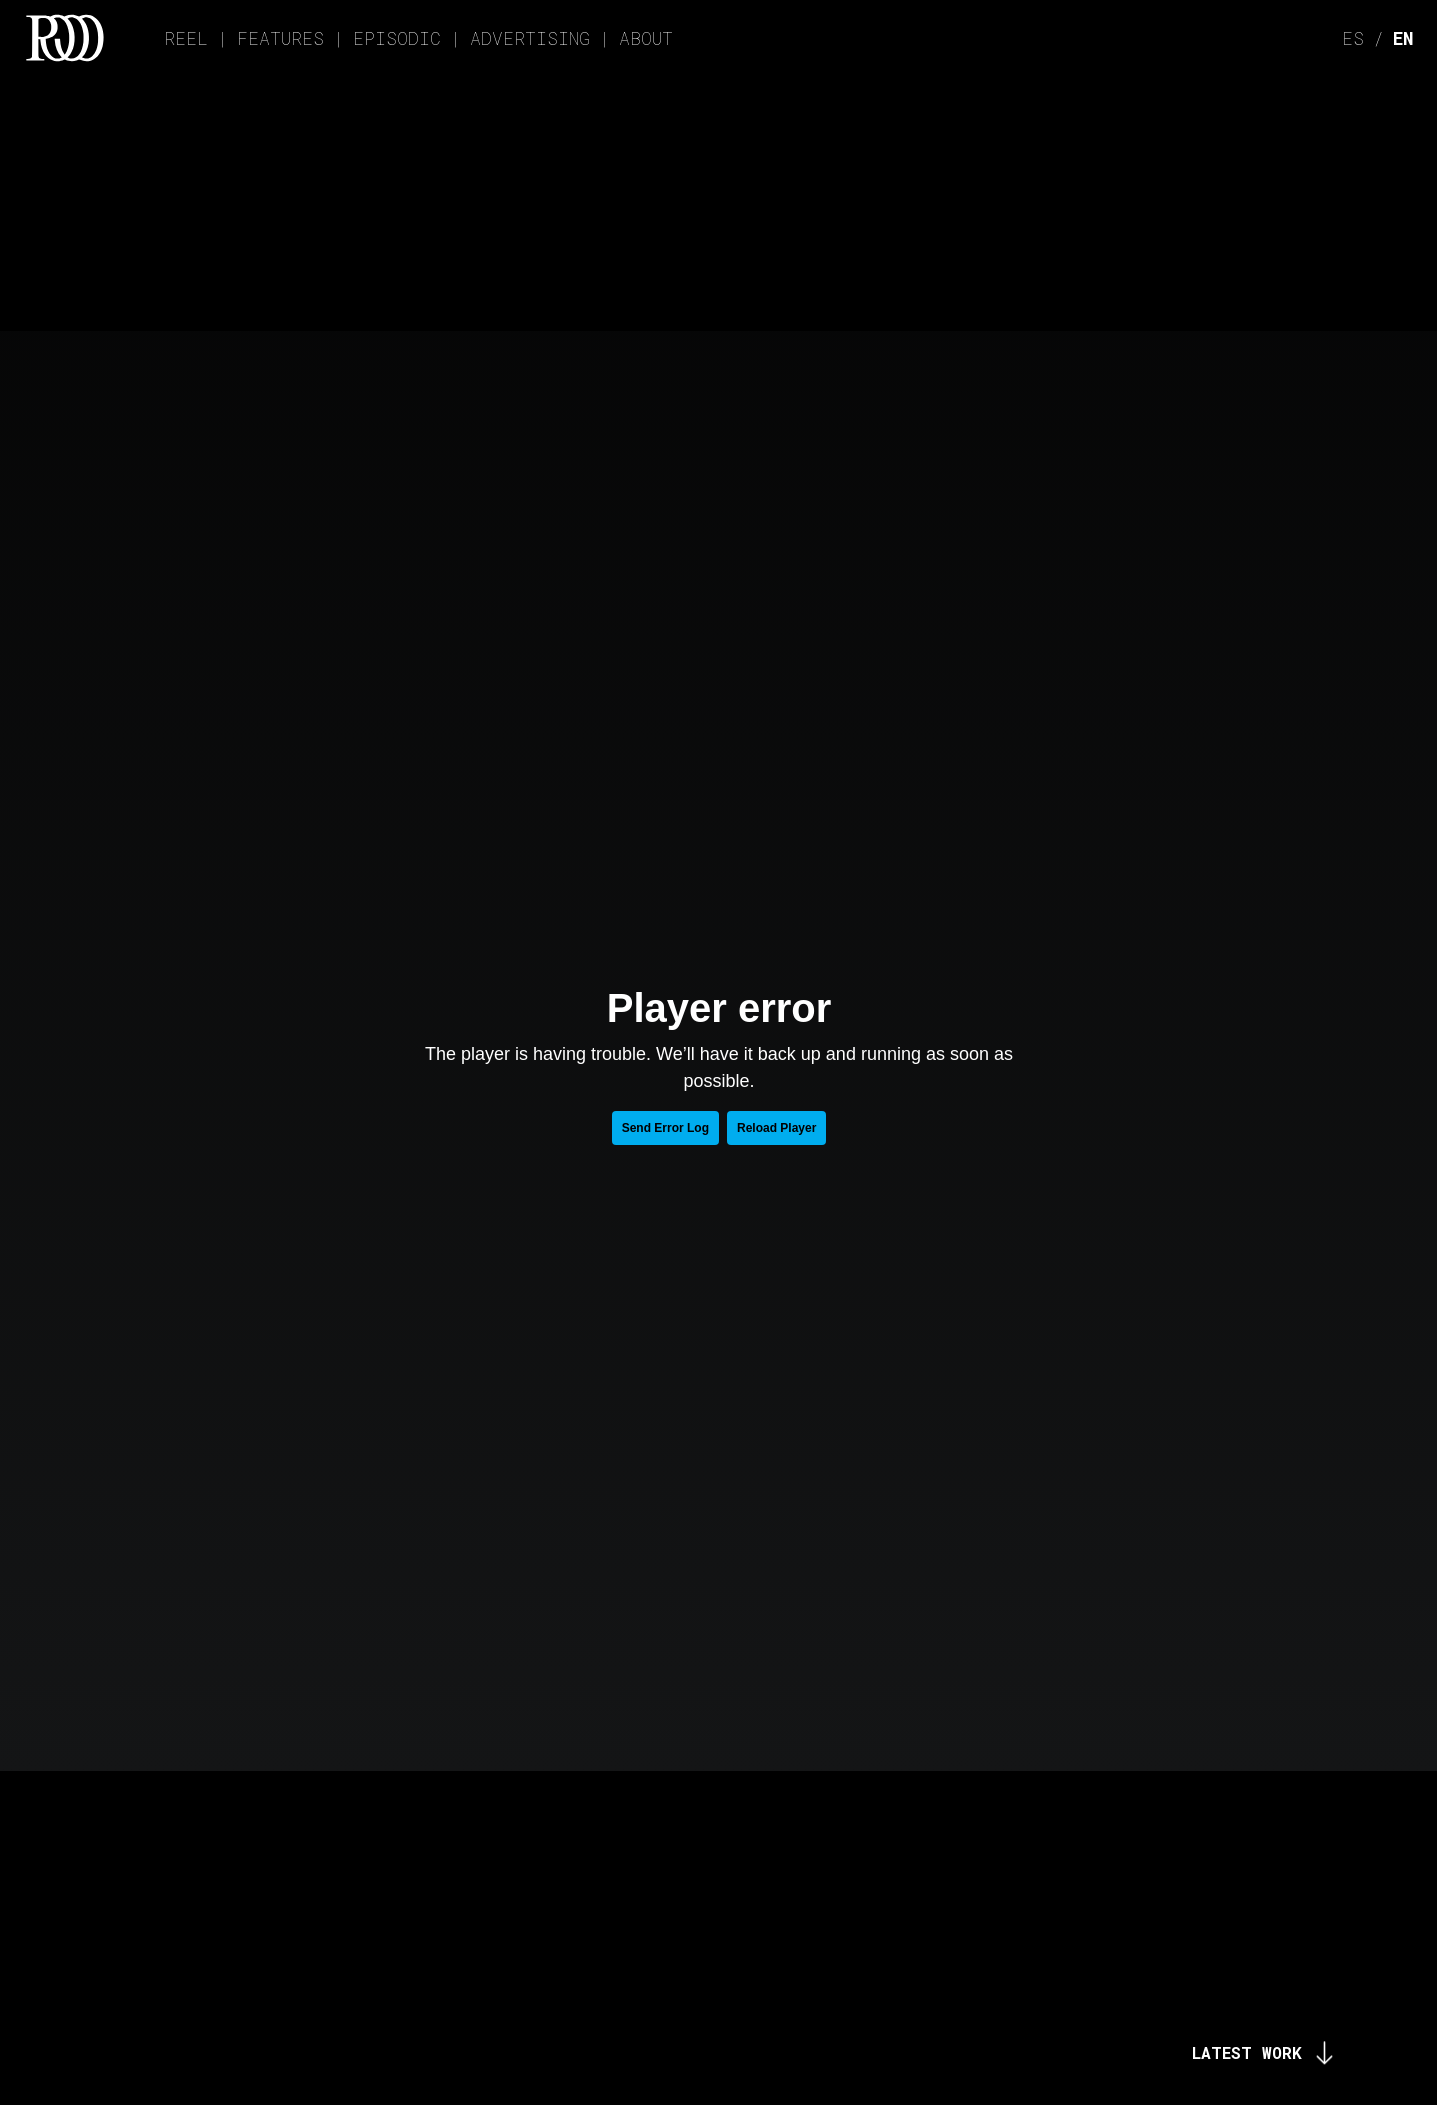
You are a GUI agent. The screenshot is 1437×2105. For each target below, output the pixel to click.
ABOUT (646, 38)
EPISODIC (397, 38)
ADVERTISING (530, 38)
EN (1403, 38)
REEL (186, 38)
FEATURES (280, 38)
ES (1353, 38)
